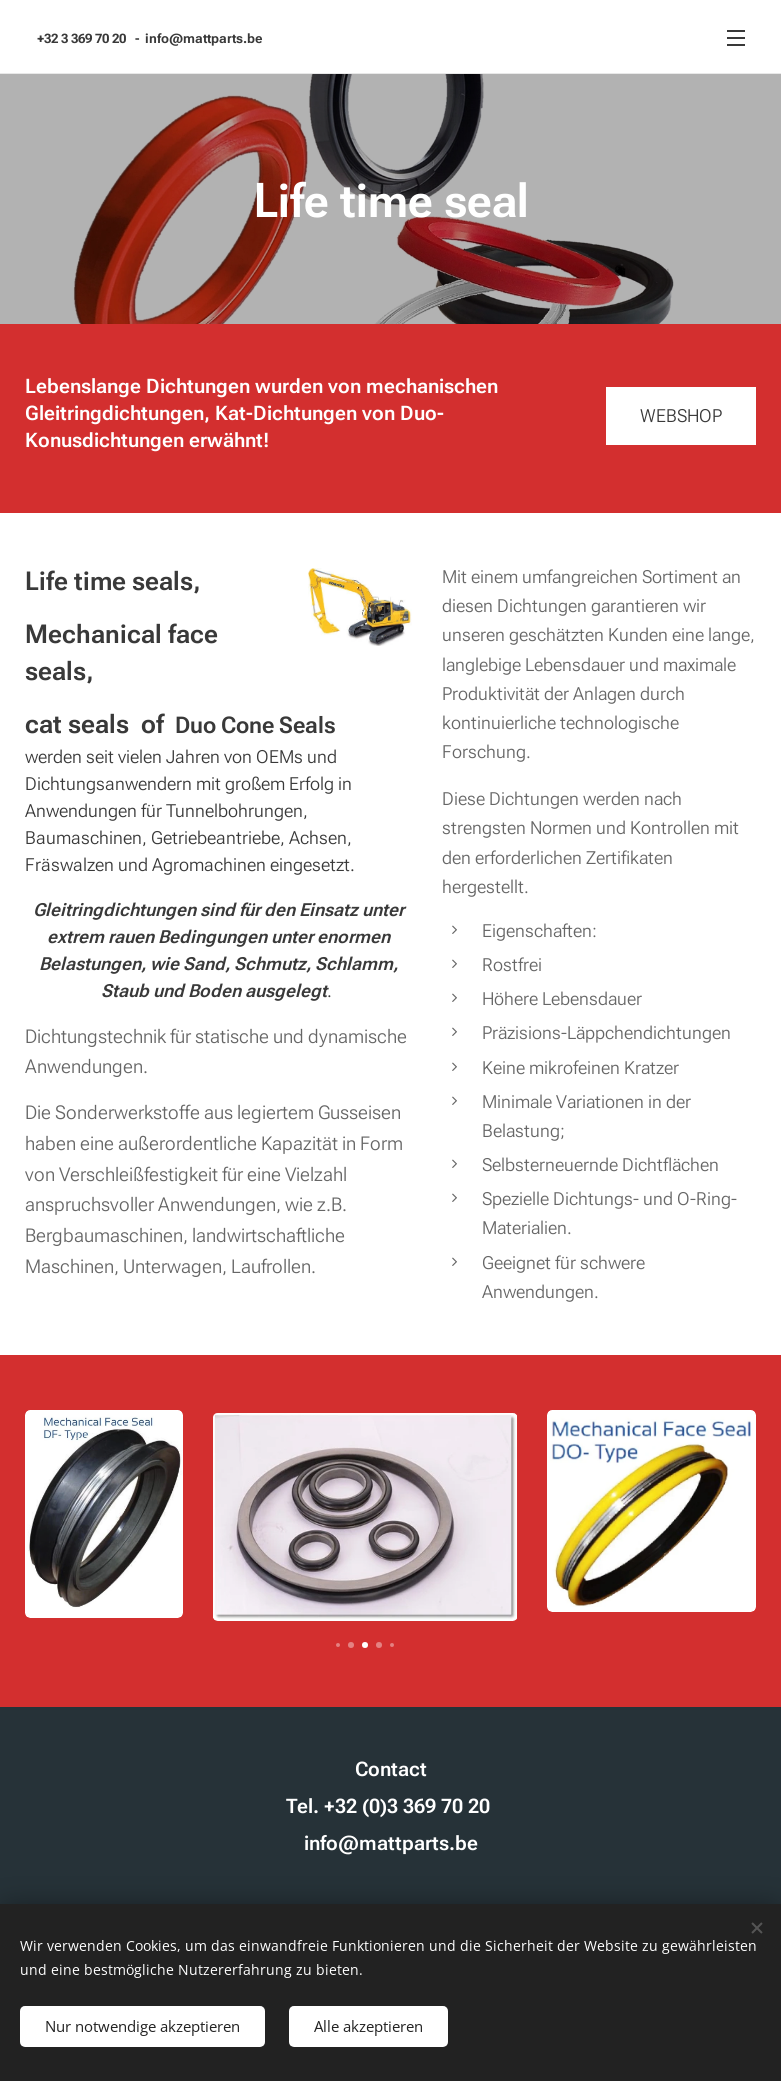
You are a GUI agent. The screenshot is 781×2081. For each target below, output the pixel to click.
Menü (736, 38)
